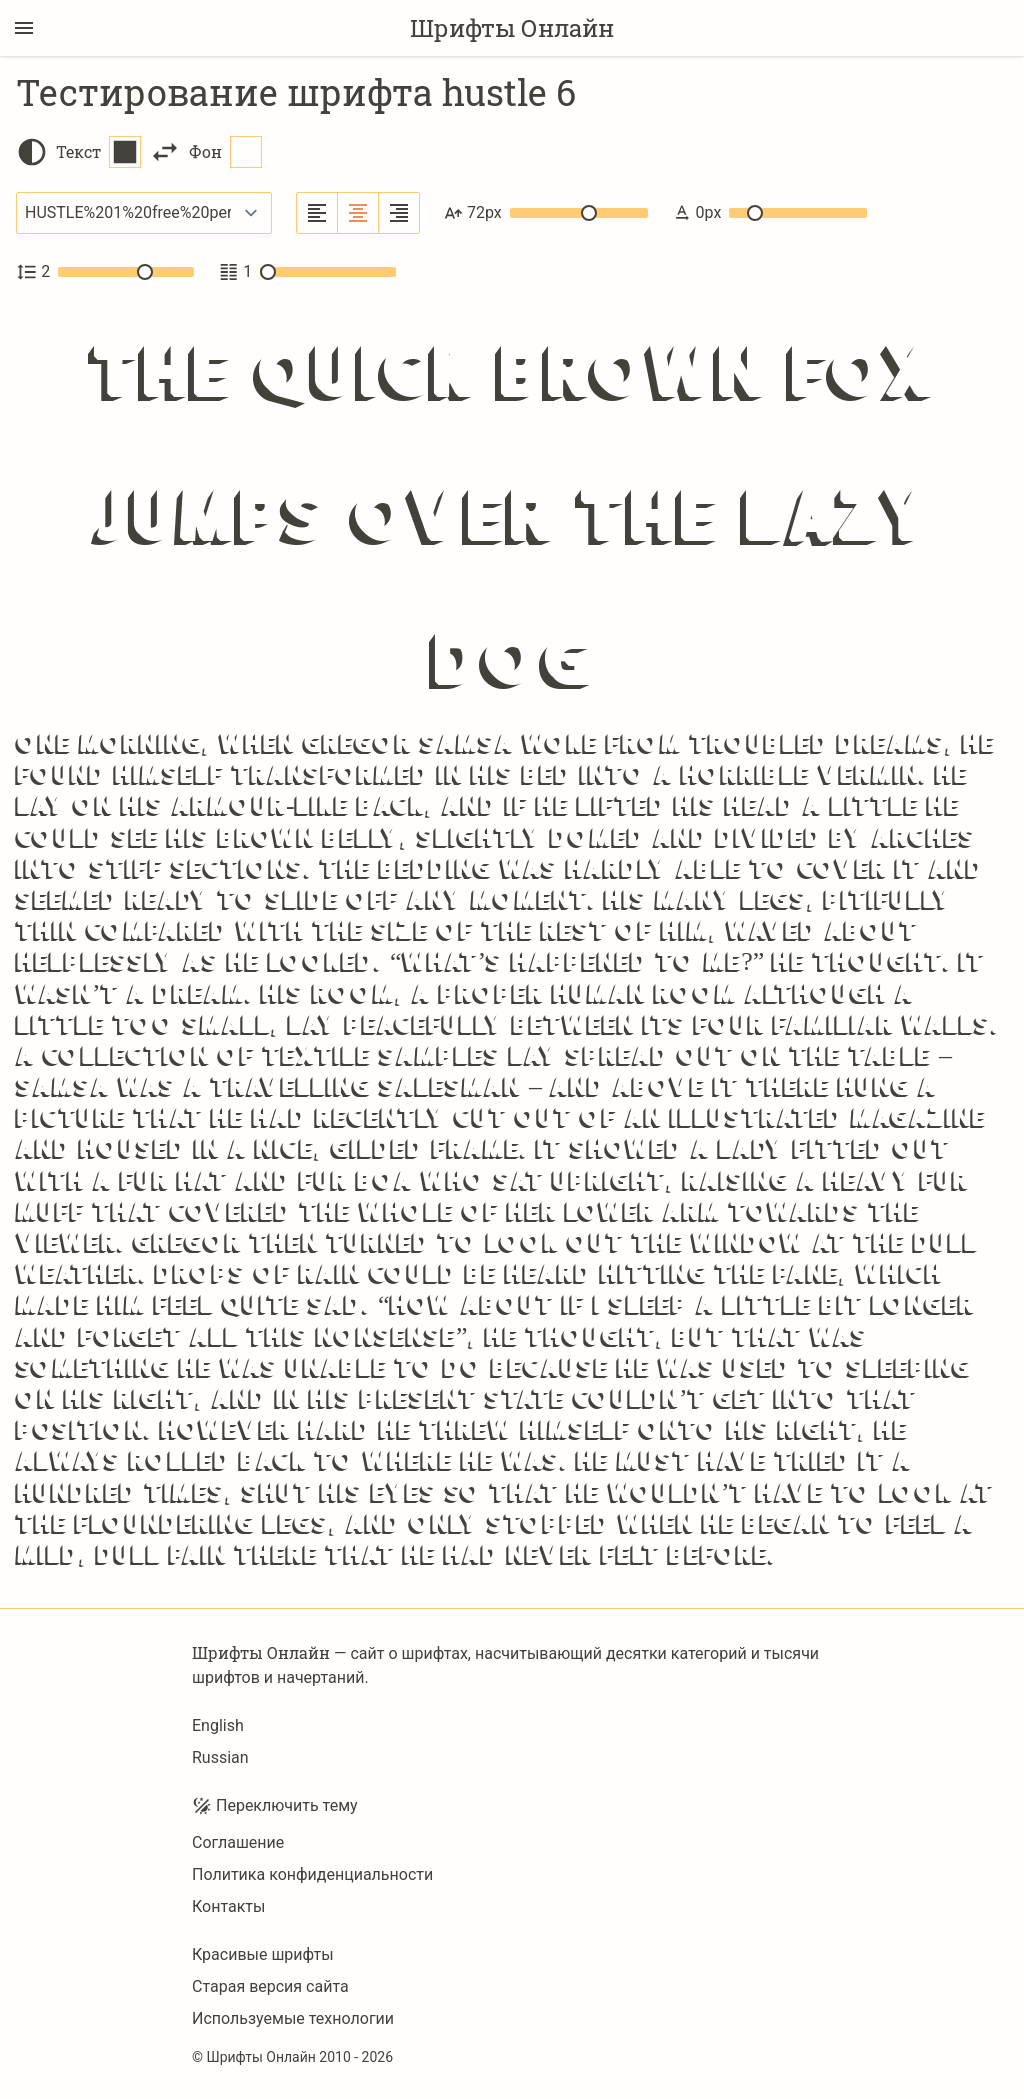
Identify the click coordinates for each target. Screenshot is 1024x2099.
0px (769, 213)
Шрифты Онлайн (512, 28)
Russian (220, 1757)
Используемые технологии (293, 2018)
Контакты (228, 1906)
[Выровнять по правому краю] (399, 213)
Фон (225, 152)
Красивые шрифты (263, 1954)
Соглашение (238, 1842)
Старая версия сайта (270, 1986)
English (218, 1725)
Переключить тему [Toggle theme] (275, 1806)
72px (546, 213)
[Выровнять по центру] (358, 213)
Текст (98, 152)
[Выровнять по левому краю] (317, 213)
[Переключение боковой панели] (24, 28)
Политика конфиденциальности (312, 1874)
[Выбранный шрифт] (144, 213)
